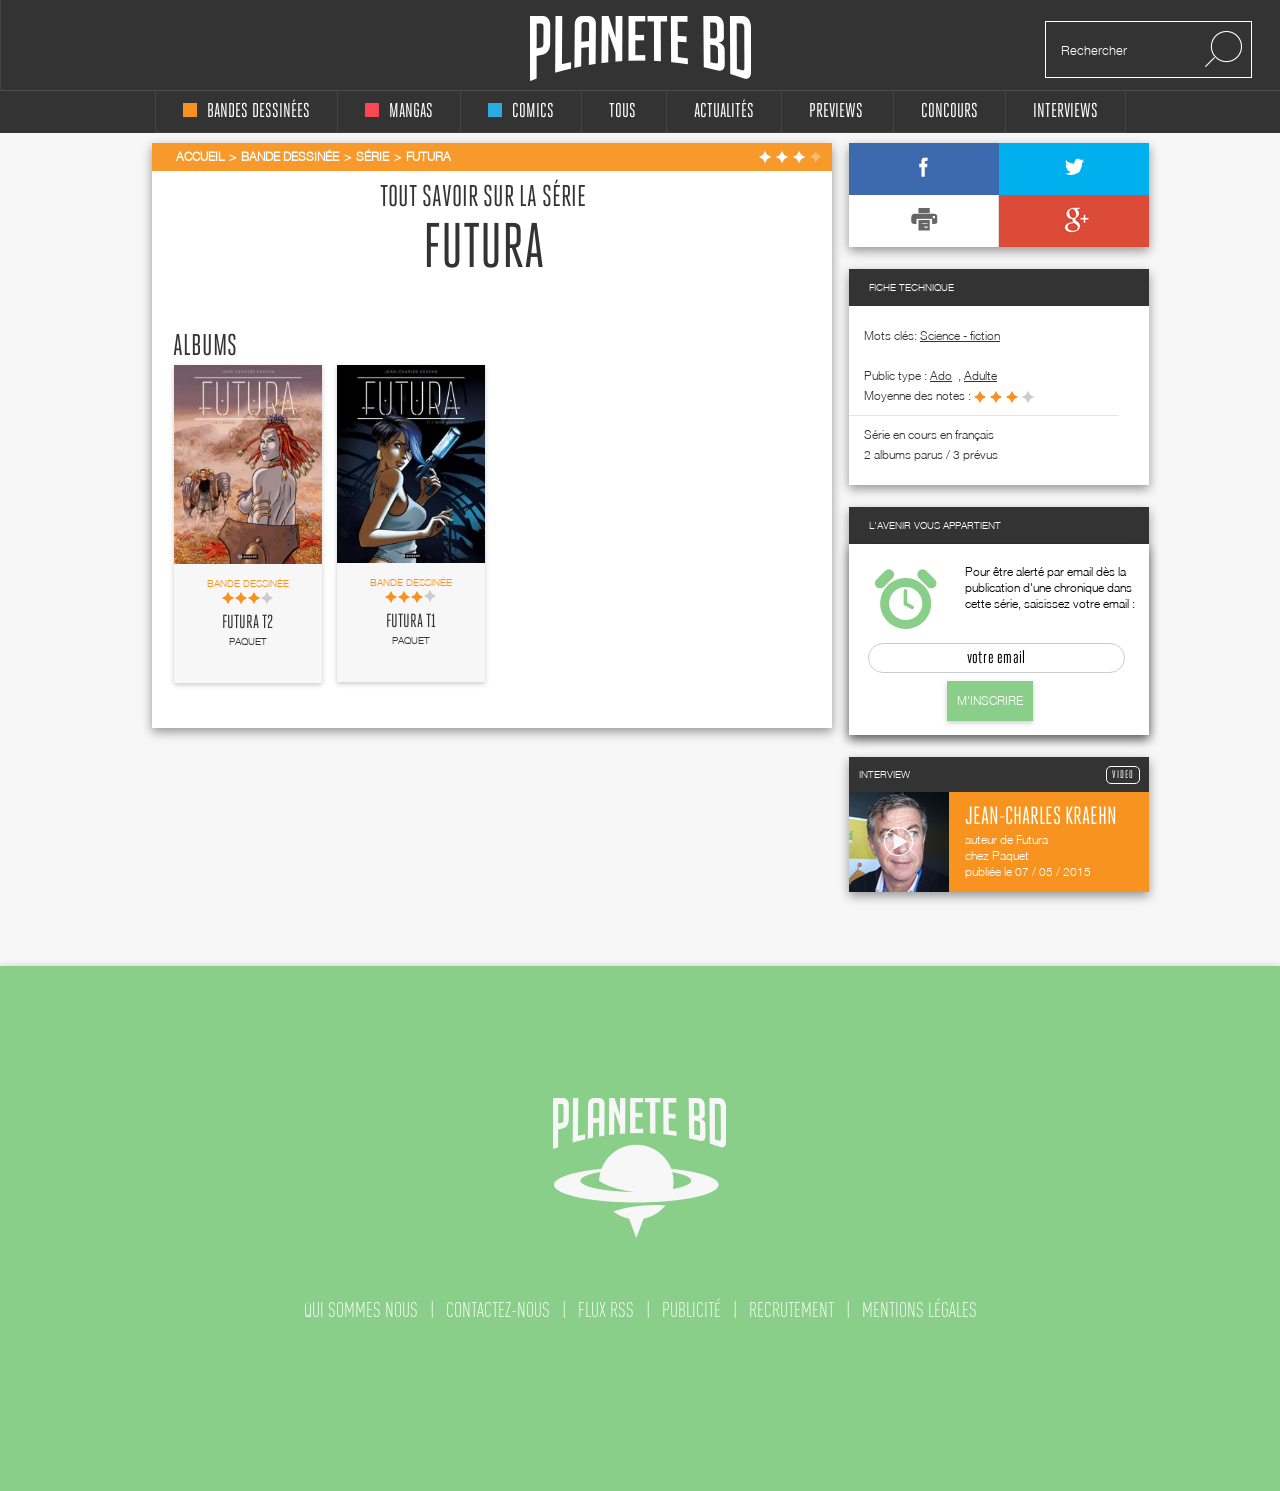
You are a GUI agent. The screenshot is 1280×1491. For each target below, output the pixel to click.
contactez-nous (498, 1310)
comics (521, 111)
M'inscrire (990, 700)
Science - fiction (960, 335)
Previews (836, 111)
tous (622, 111)
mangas (399, 111)
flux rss (606, 1310)
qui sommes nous (361, 1310)
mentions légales (919, 1310)
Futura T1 (411, 622)
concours (949, 111)
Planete (640, 48)
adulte (980, 375)
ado (941, 375)
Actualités (724, 111)
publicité (691, 1310)
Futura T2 (247, 623)
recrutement (791, 1310)
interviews (1065, 111)
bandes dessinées (246, 111)
